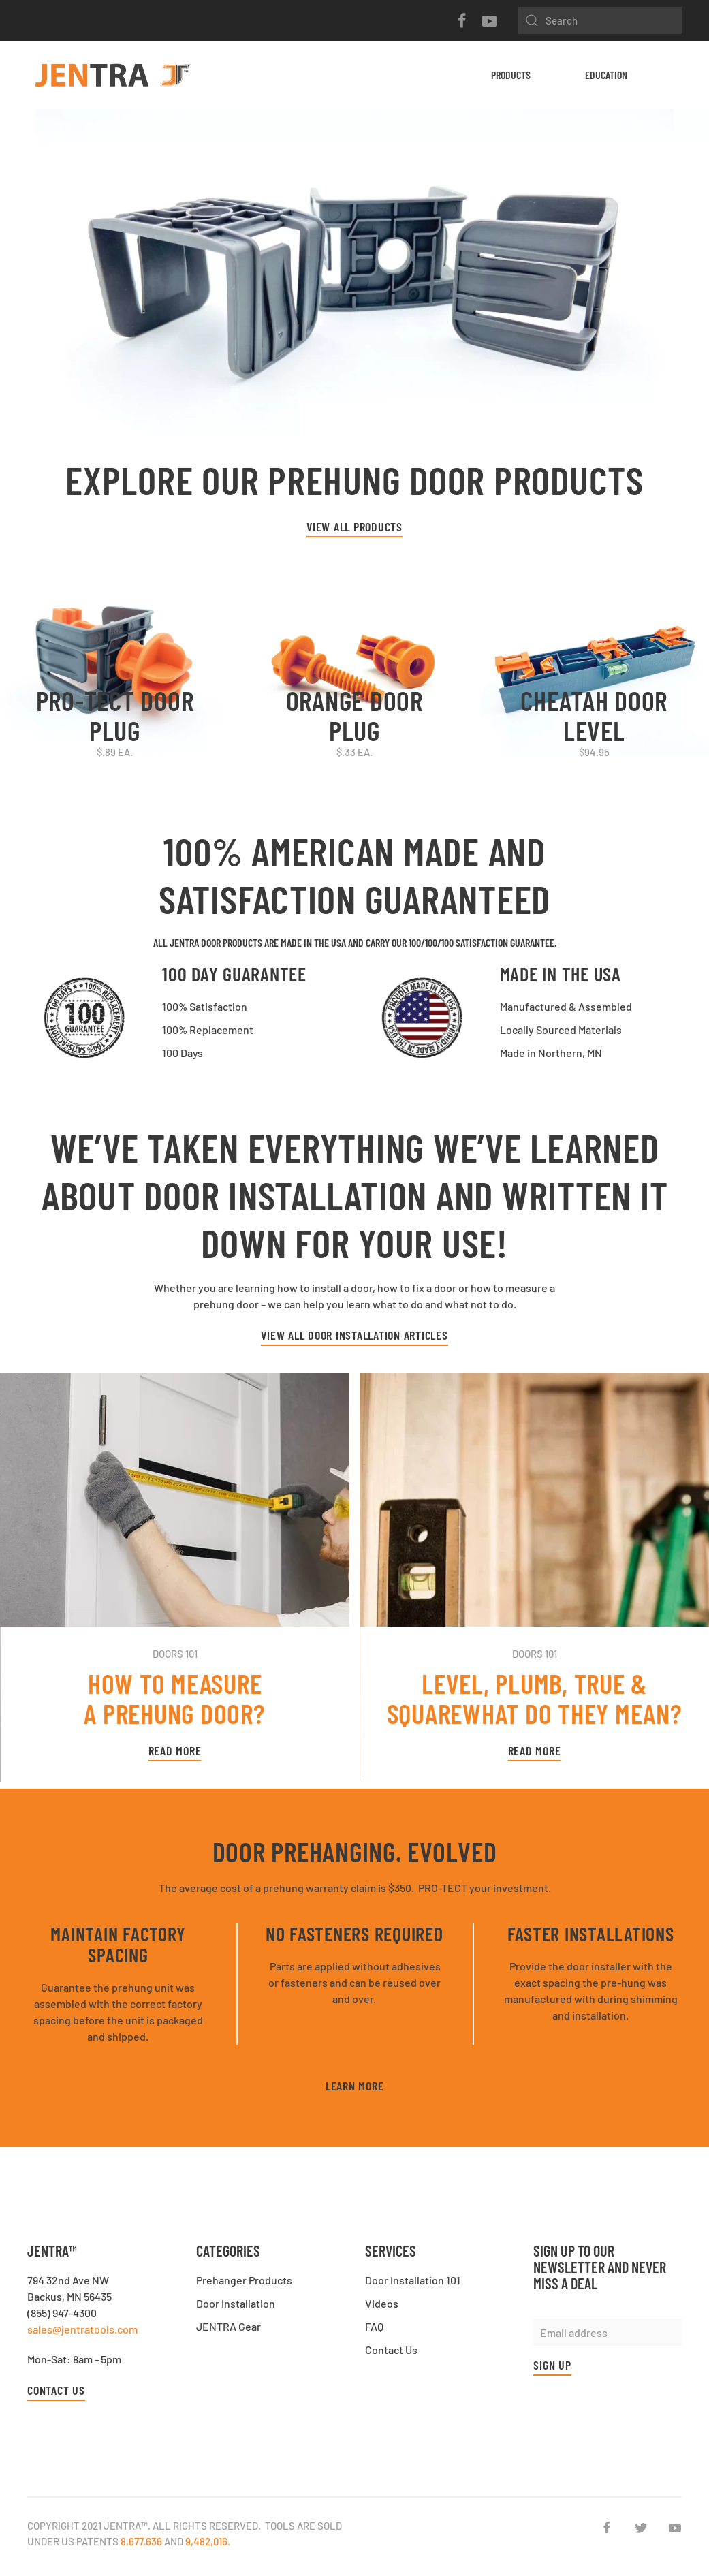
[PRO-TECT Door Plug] (115, 666)
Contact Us (56, 2390)
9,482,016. (207, 2541)
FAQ (374, 2326)
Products (511, 74)
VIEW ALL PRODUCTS (354, 526)
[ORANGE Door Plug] (354, 666)
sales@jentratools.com (82, 2329)
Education (606, 74)
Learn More (355, 2085)
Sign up (552, 2364)
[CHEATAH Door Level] (594, 666)
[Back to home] (112, 75)
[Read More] (174, 1577)
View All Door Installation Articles (354, 1335)
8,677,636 (141, 2541)
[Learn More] (354, 279)
